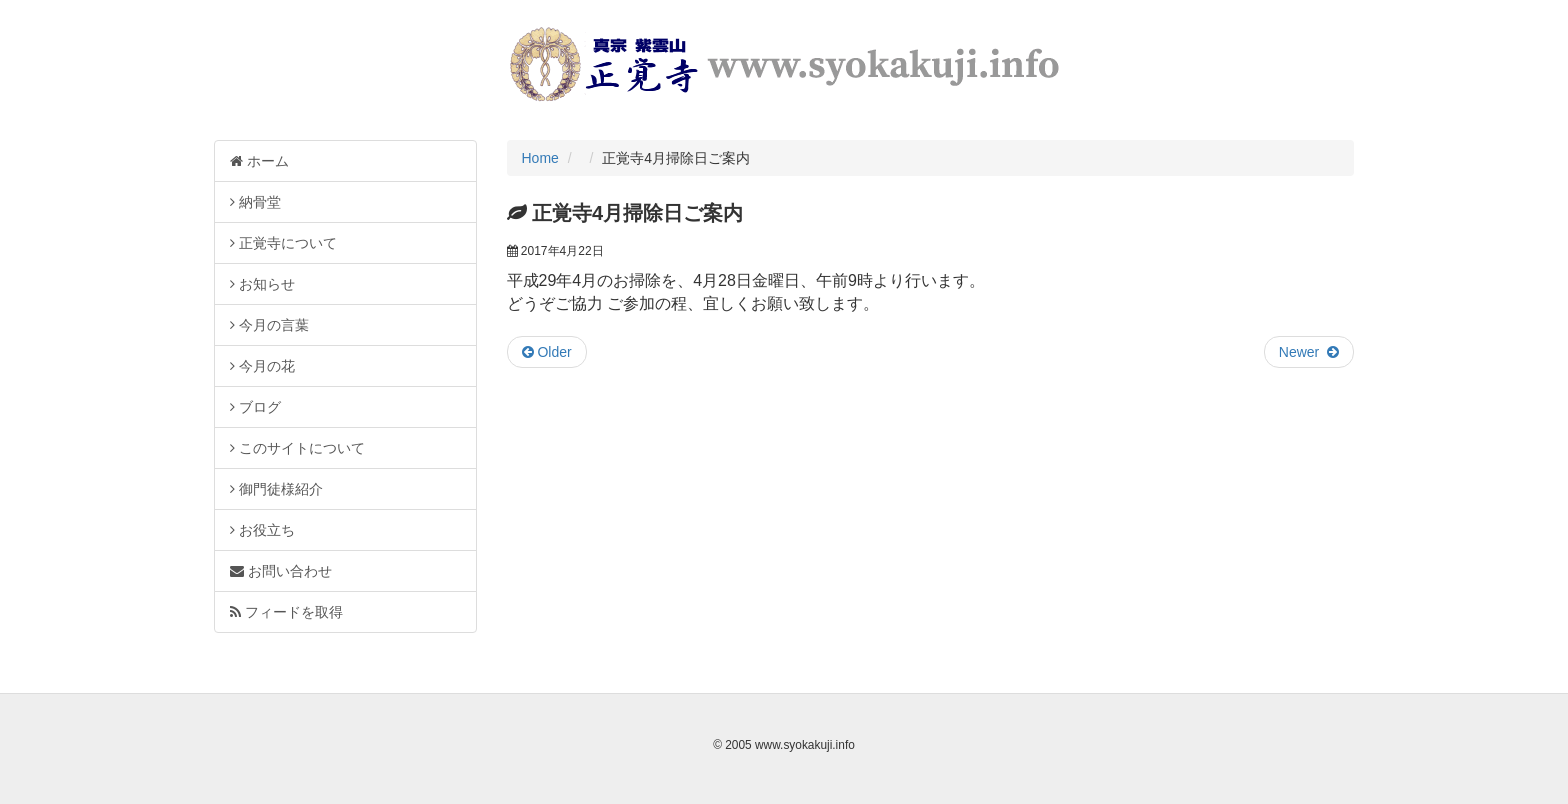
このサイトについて (297, 448)
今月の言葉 (269, 325)
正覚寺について (283, 243)
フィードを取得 (286, 612)
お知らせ (262, 284)
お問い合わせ (281, 571)
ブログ (255, 407)
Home (540, 158)
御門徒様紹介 (276, 489)
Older (547, 352)
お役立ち (262, 530)
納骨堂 (255, 202)
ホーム (259, 161)
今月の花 (262, 366)
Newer (1309, 352)
